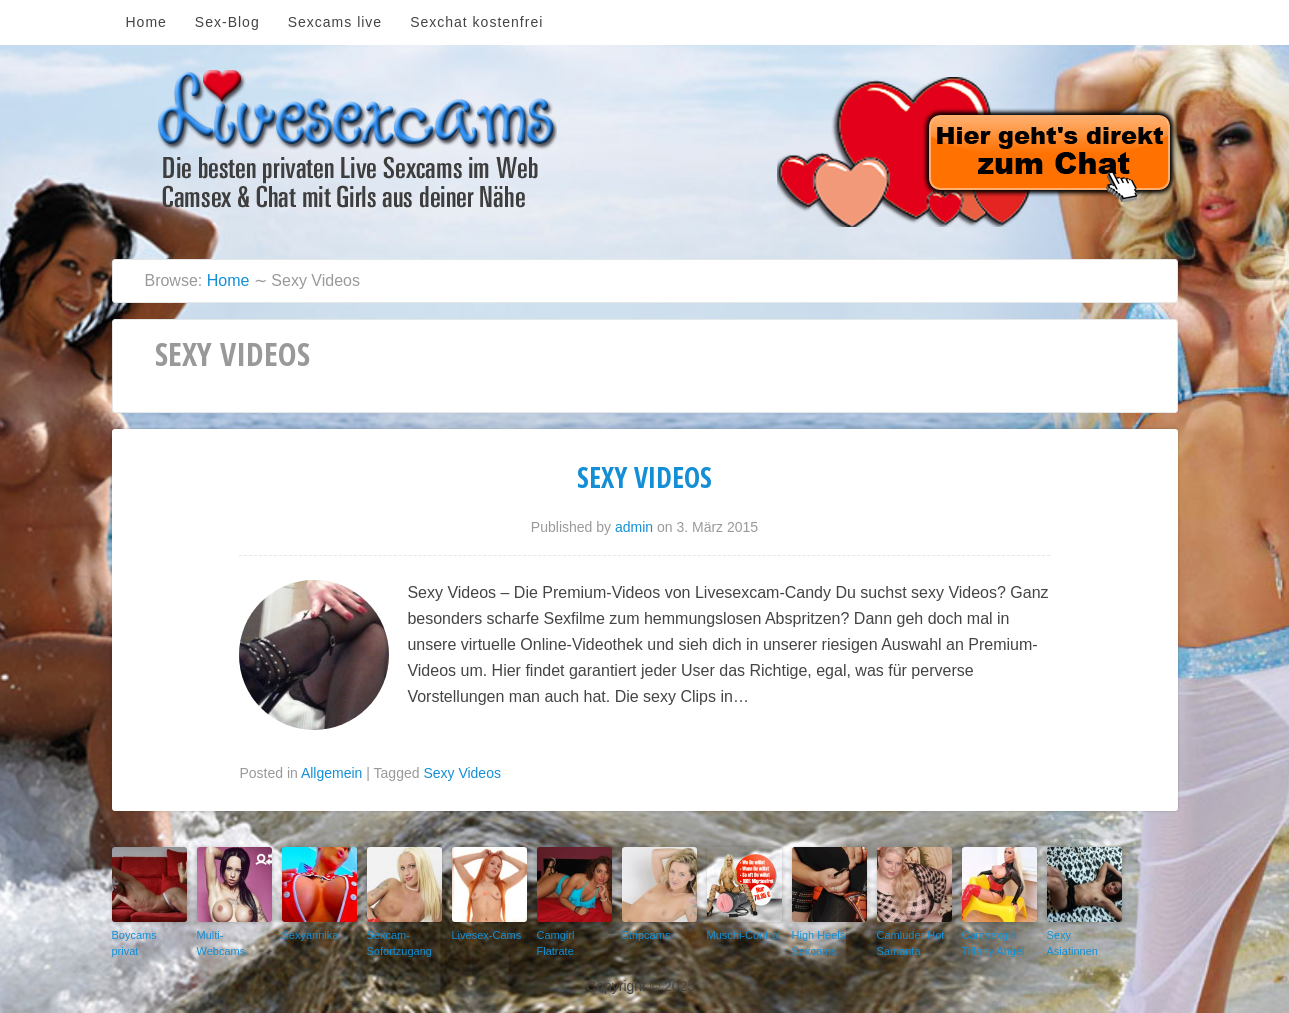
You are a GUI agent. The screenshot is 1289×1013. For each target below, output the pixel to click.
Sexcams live (335, 22)
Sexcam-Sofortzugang (399, 943)
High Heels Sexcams (819, 943)
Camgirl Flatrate (556, 943)
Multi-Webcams (221, 943)
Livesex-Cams (487, 935)
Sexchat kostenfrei (476, 22)
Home (146, 22)
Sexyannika (310, 935)
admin (634, 527)
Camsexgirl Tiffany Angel (993, 943)
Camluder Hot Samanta (911, 943)
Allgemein (331, 773)
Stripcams (646, 935)
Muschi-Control (744, 935)
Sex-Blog (227, 22)
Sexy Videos (644, 477)
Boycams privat (134, 943)
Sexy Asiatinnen (1072, 943)
